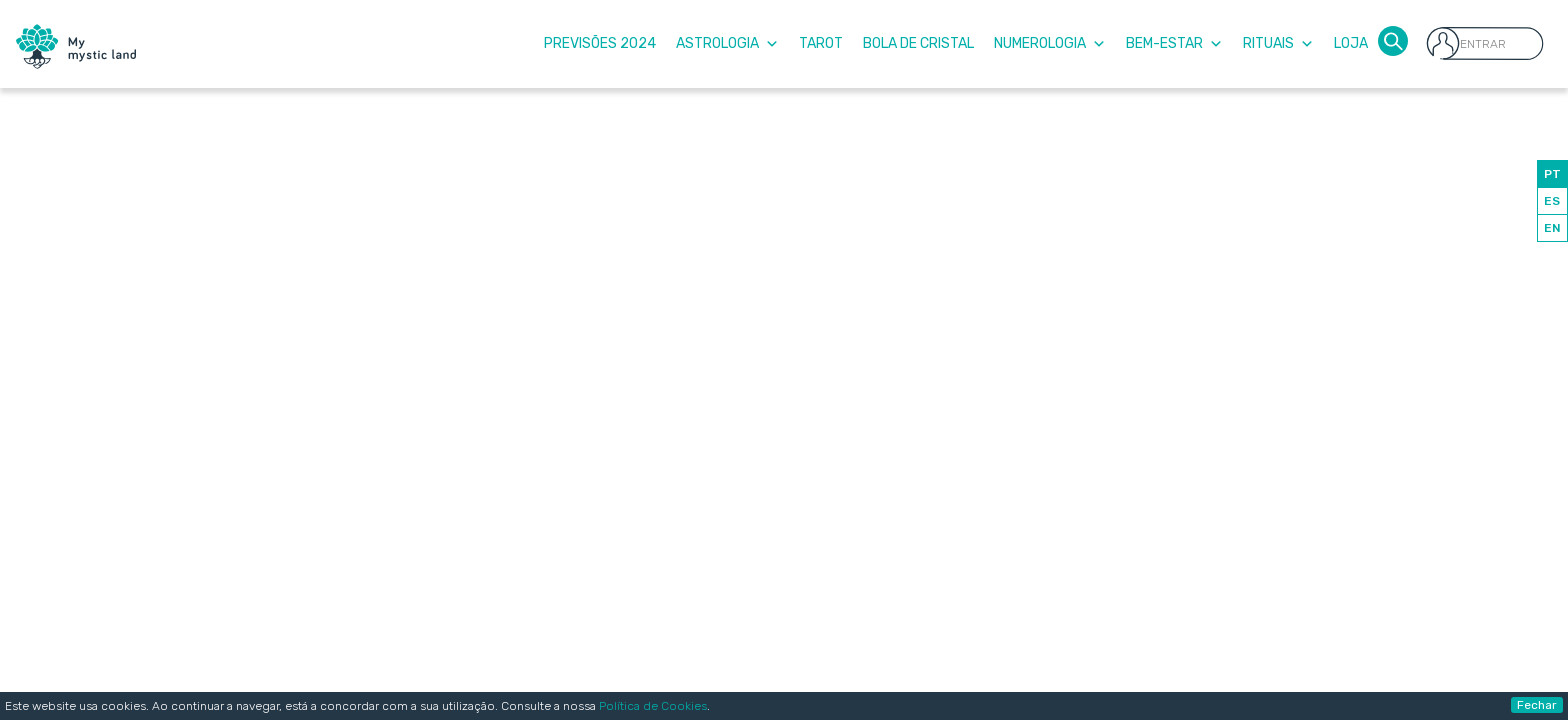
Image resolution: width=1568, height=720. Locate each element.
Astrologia (727, 43)
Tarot (821, 43)
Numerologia (1050, 43)
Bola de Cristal (918, 43)
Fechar (1537, 705)
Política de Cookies (653, 706)
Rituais (1278, 43)
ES (1552, 201)
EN (1552, 228)
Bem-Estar (1174, 43)
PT (1552, 174)
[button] (1393, 39)
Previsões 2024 (600, 43)
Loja (1351, 43)
